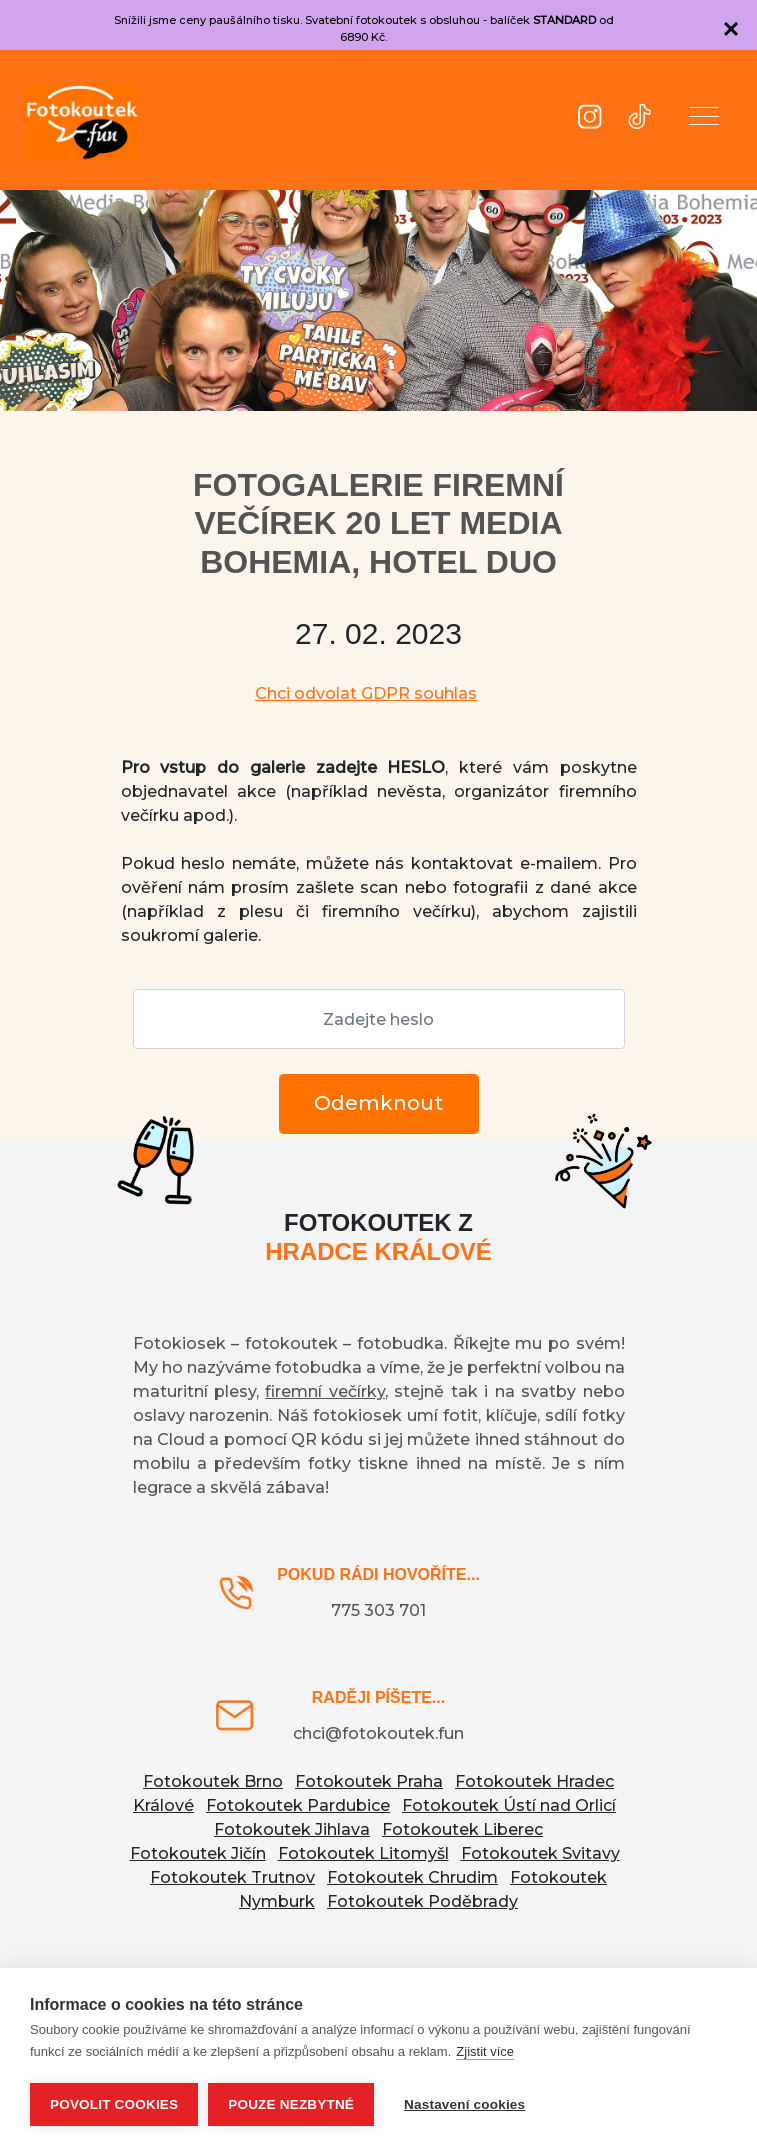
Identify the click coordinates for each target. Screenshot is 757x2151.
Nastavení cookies (464, 2104)
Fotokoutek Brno (213, 1781)
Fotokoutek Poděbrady (422, 1901)
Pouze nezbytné (291, 2104)
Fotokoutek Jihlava (292, 1829)
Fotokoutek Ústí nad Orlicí (509, 1805)
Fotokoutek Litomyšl (363, 1853)
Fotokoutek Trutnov (232, 1877)
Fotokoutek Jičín (198, 1853)
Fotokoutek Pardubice (298, 1805)
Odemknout (378, 1103)
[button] (704, 120)
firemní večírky (324, 1391)
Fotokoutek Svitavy (540, 1853)
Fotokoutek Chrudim (412, 1877)
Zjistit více (485, 2051)
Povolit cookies (114, 2104)
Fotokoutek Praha (369, 1781)
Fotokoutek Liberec (462, 1829)
